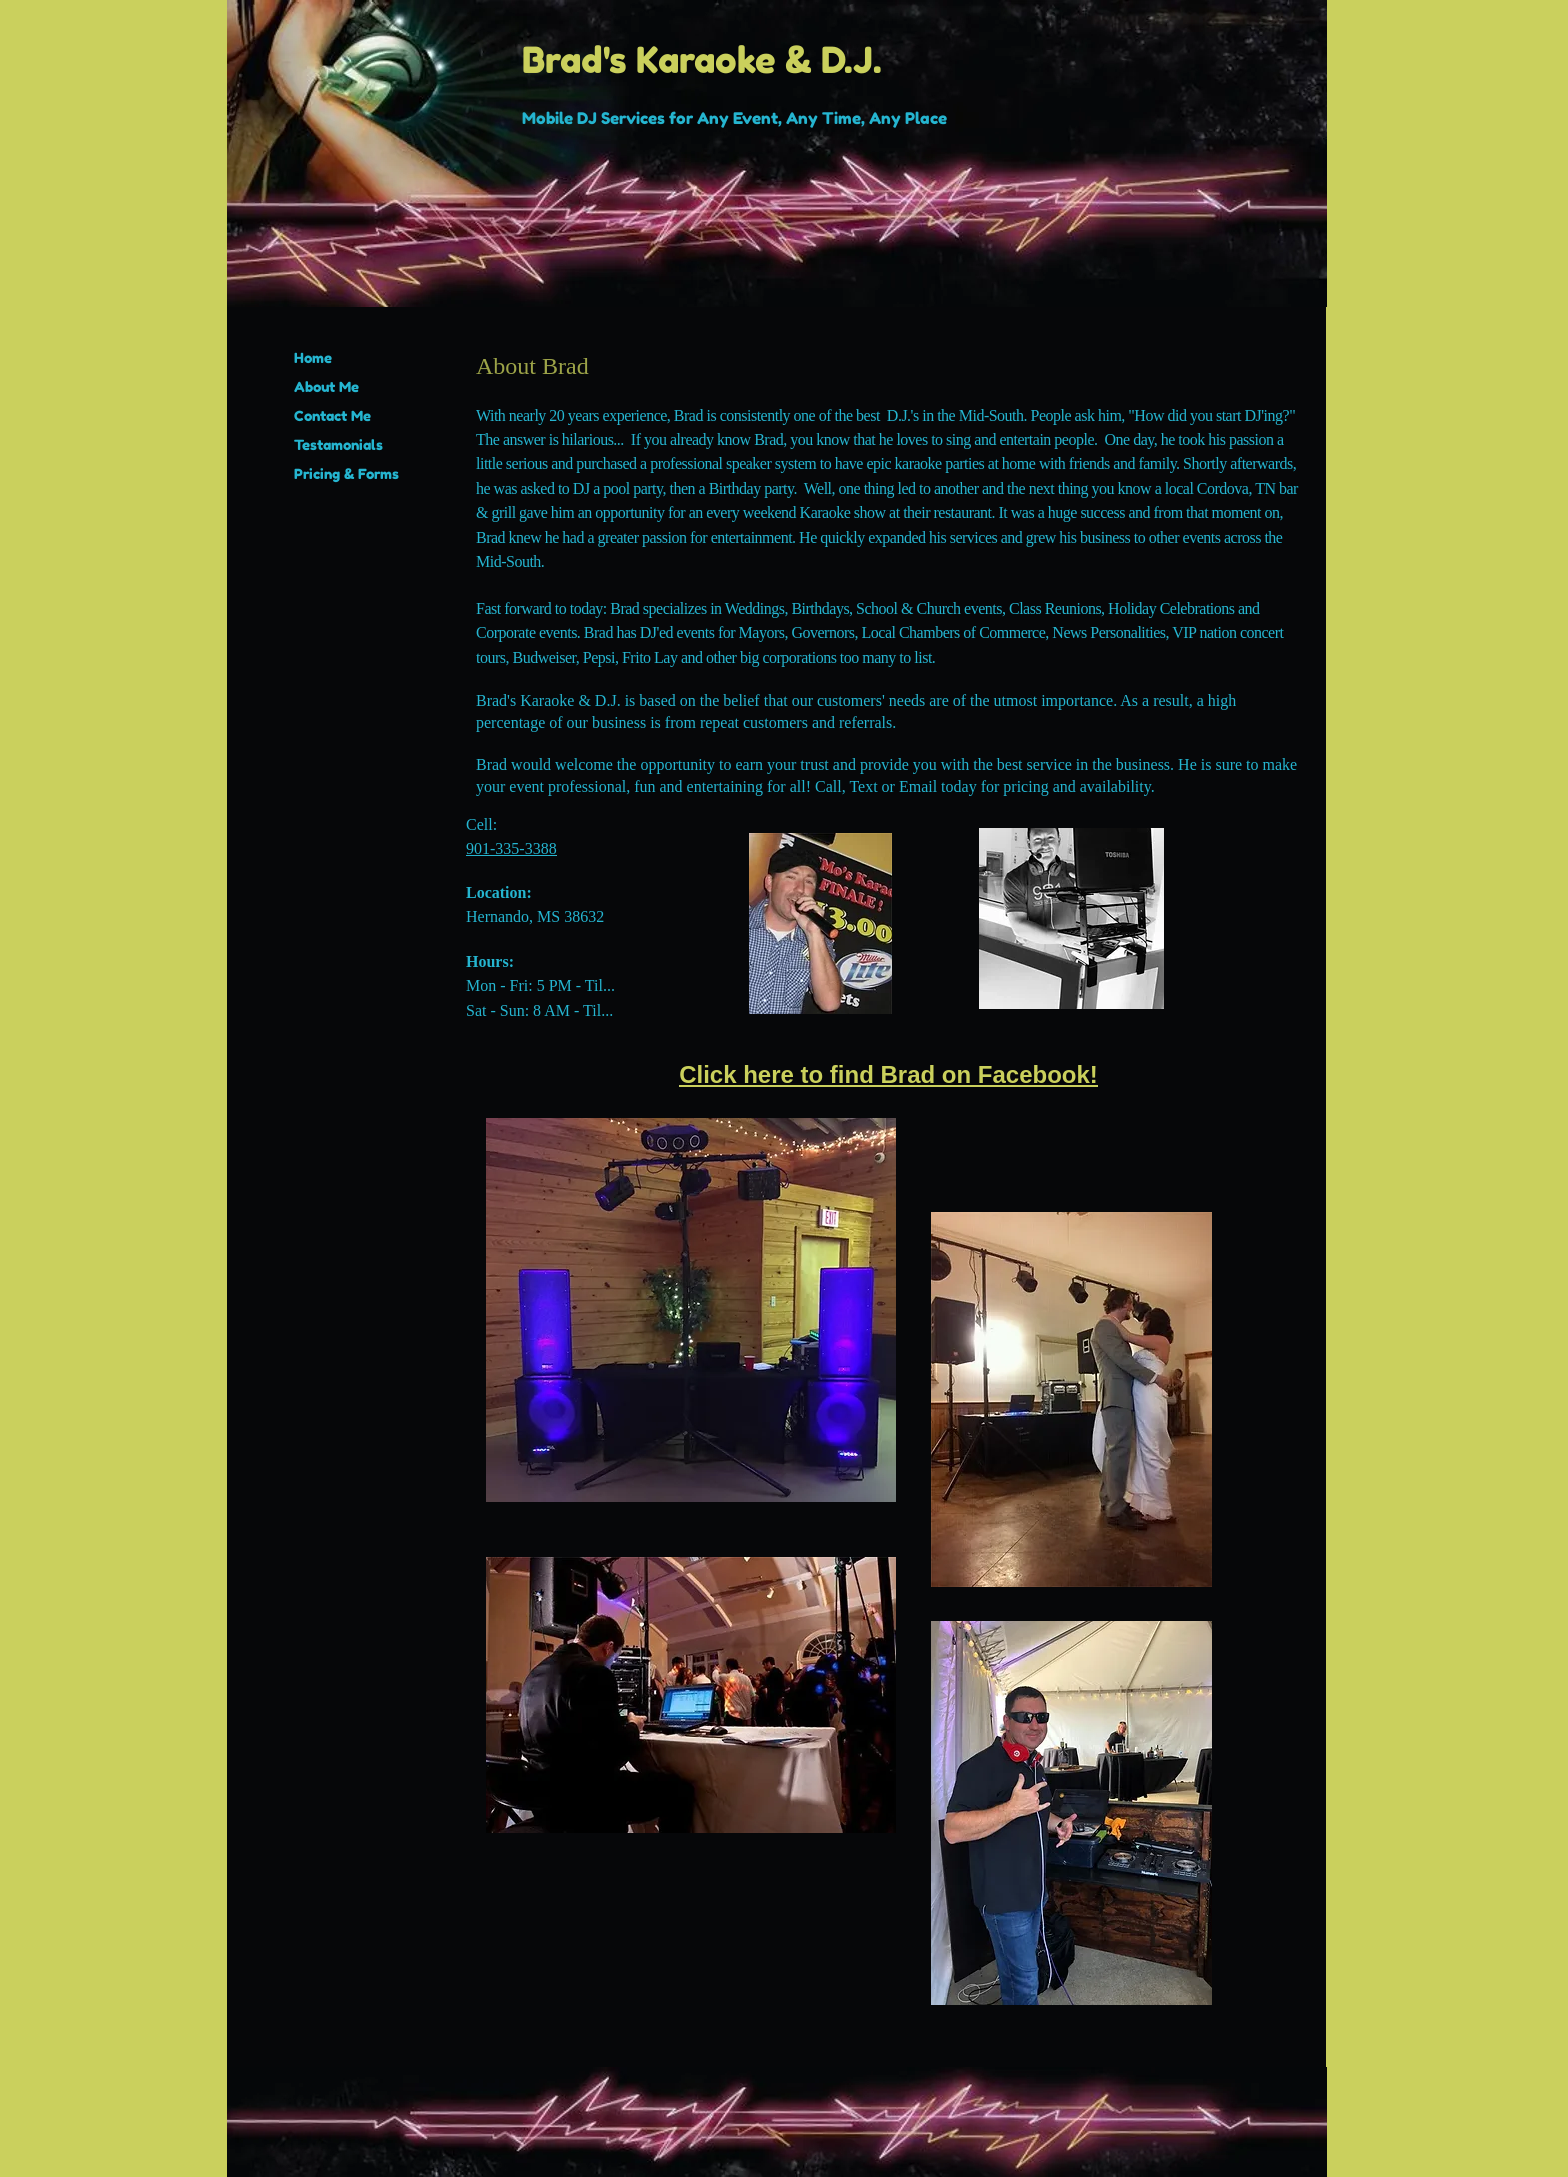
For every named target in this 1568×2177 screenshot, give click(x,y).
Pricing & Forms (346, 473)
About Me (326, 386)
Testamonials (338, 444)
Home (313, 357)
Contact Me (332, 415)
